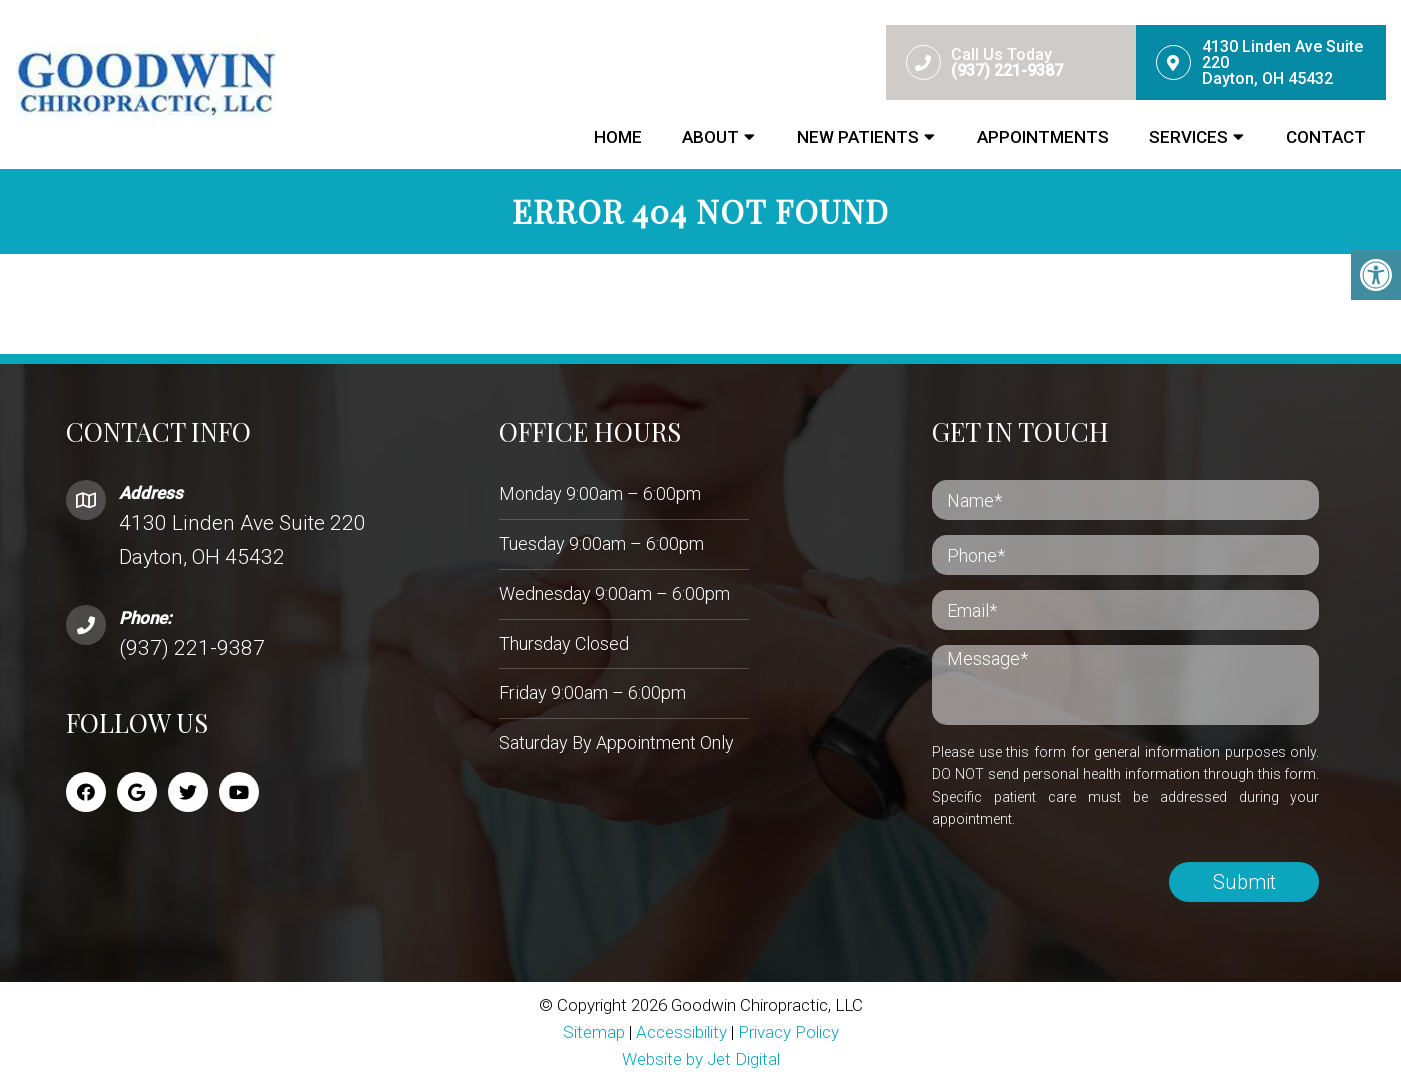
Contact (1326, 137)
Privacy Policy (788, 1032)
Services (1188, 137)
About (710, 137)
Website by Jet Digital (701, 1059)
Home (618, 137)
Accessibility (681, 1032)
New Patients (858, 137)
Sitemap (594, 1032)
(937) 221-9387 (192, 648)
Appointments (1043, 137)
